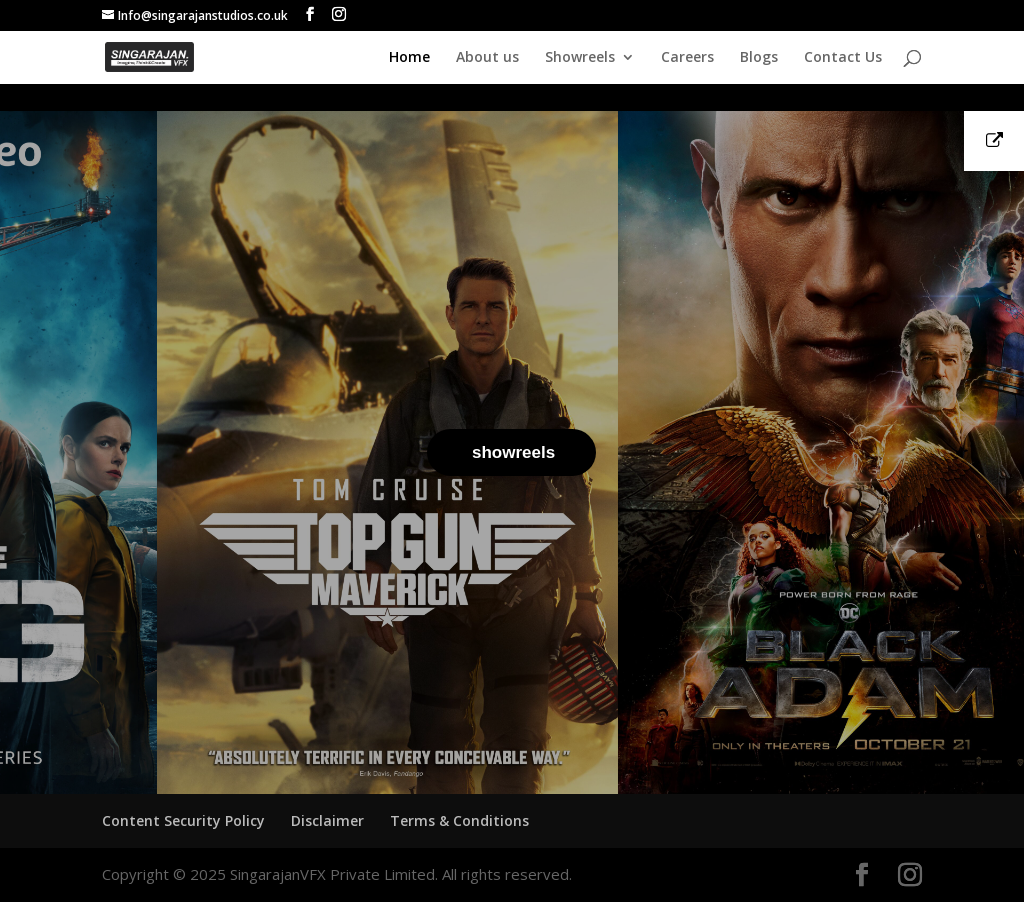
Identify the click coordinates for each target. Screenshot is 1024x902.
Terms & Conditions (459, 820)
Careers (687, 58)
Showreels (580, 58)
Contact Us (843, 58)
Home (409, 58)
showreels (513, 452)
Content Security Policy (183, 820)
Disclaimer (327, 820)
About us (487, 58)
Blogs (759, 58)
